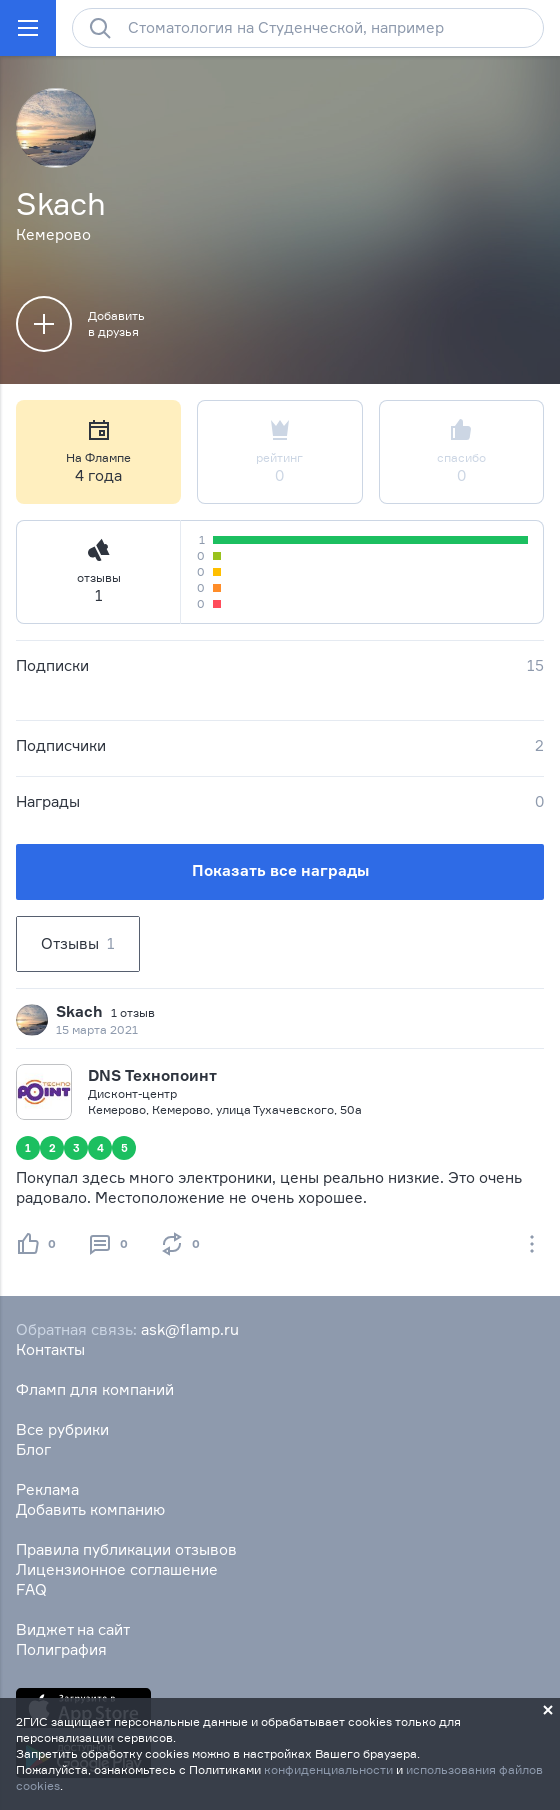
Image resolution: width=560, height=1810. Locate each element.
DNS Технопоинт (152, 1075)
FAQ (31, 1589)
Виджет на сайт (73, 1629)
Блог (33, 1449)
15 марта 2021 (97, 1029)
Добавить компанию (90, 1509)
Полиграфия (61, 1649)
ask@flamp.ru (190, 1329)
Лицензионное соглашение (117, 1569)
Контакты (50, 1349)
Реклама (47, 1489)
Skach (79, 1011)
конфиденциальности (328, 1769)
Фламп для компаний (95, 1389)
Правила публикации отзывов (126, 1549)
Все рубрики (62, 1429)
